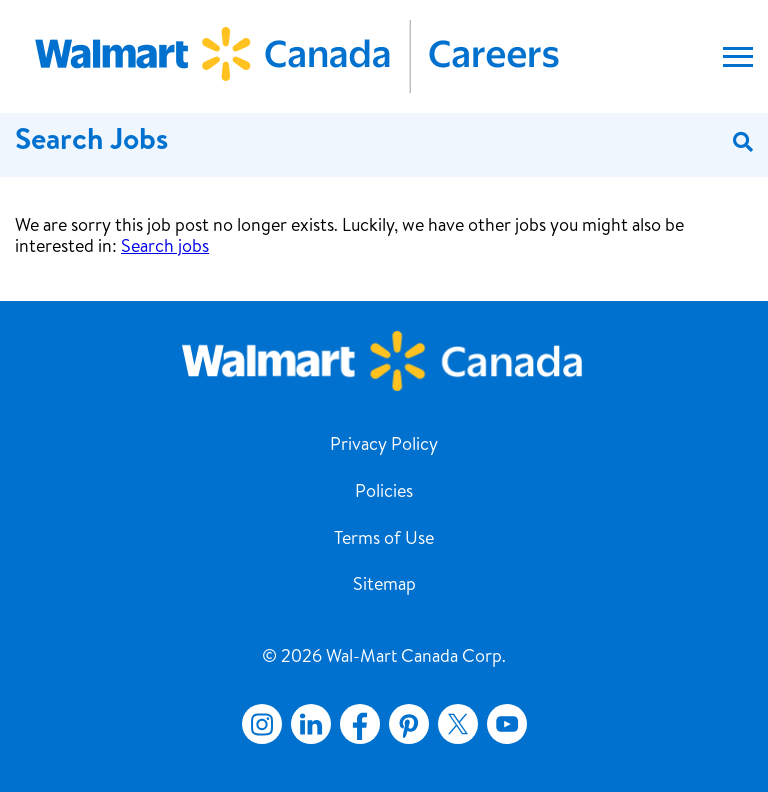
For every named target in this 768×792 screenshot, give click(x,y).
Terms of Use (384, 540)
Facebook (356, 724)
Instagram (262, 724)
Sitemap (384, 586)
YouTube (507, 724)
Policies (384, 493)
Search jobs (165, 248)
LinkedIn (311, 724)
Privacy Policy (384, 446)
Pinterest (409, 724)
